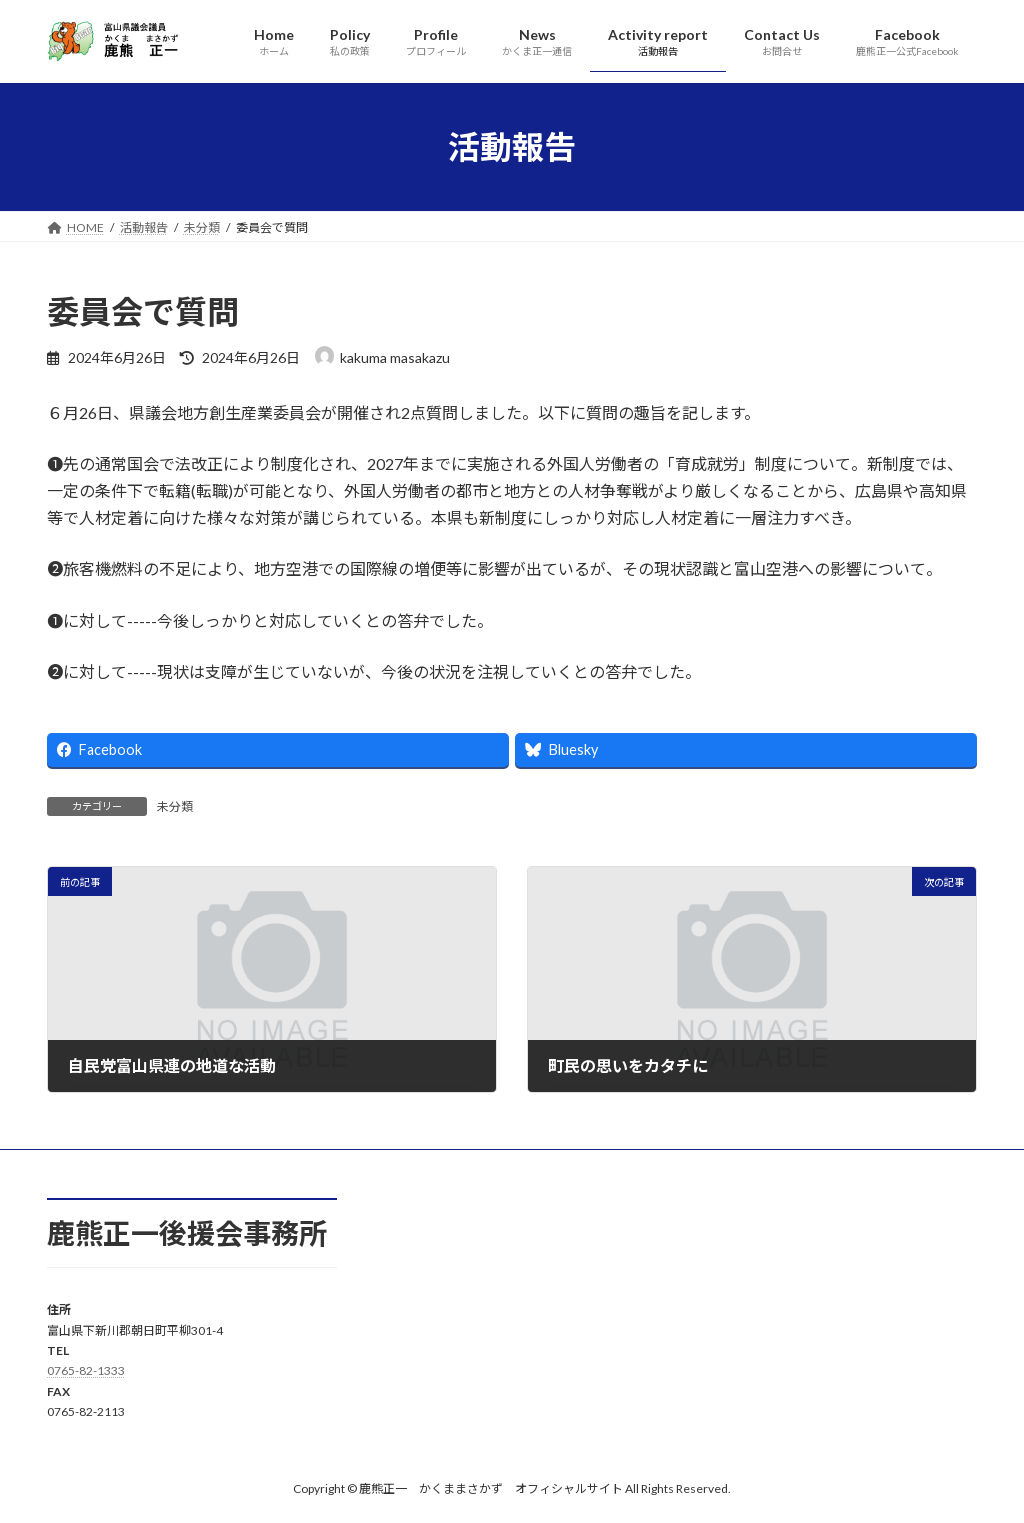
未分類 (175, 806)
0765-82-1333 (86, 1370)
